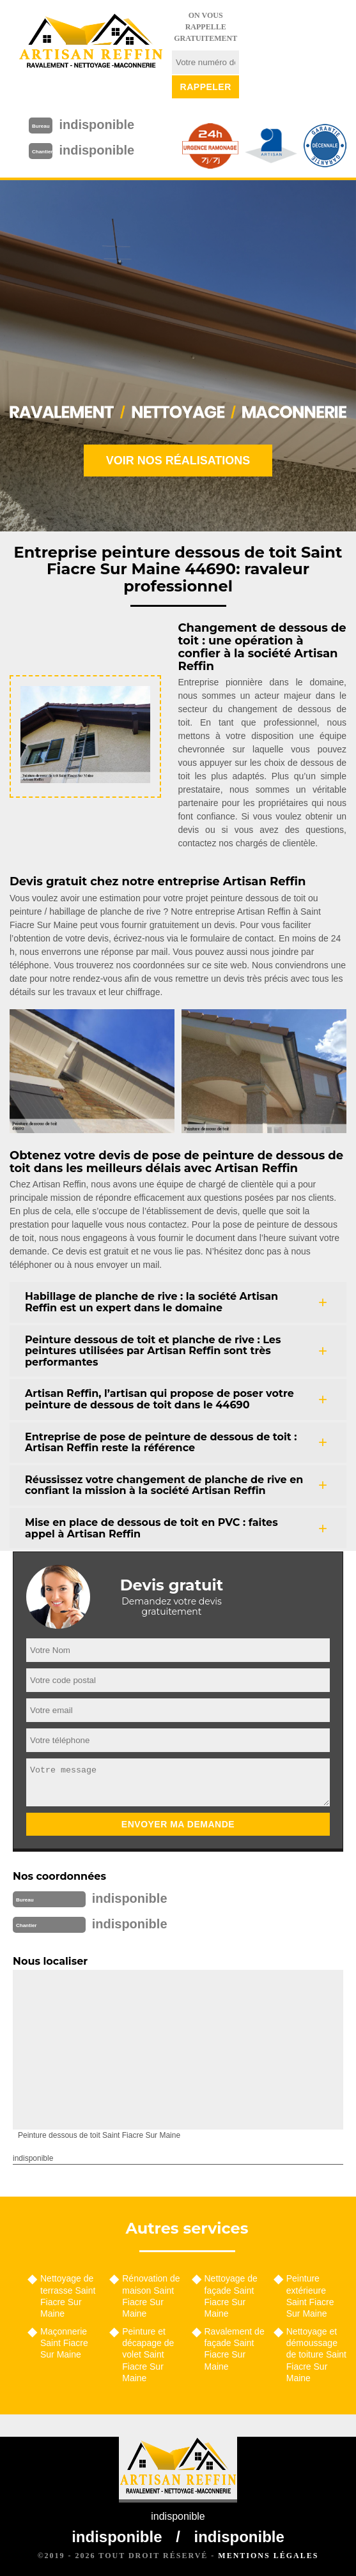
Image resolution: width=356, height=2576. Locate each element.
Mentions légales (268, 2555)
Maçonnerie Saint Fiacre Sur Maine (64, 2342)
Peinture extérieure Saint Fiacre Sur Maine (310, 2296)
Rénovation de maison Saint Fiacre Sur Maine (151, 2296)
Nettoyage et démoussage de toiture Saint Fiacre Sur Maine (316, 2354)
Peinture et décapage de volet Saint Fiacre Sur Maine (148, 2354)
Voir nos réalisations (178, 460)
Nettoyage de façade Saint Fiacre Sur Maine (231, 2296)
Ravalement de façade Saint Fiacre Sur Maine (235, 2349)
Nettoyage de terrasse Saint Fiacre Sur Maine (67, 2296)
